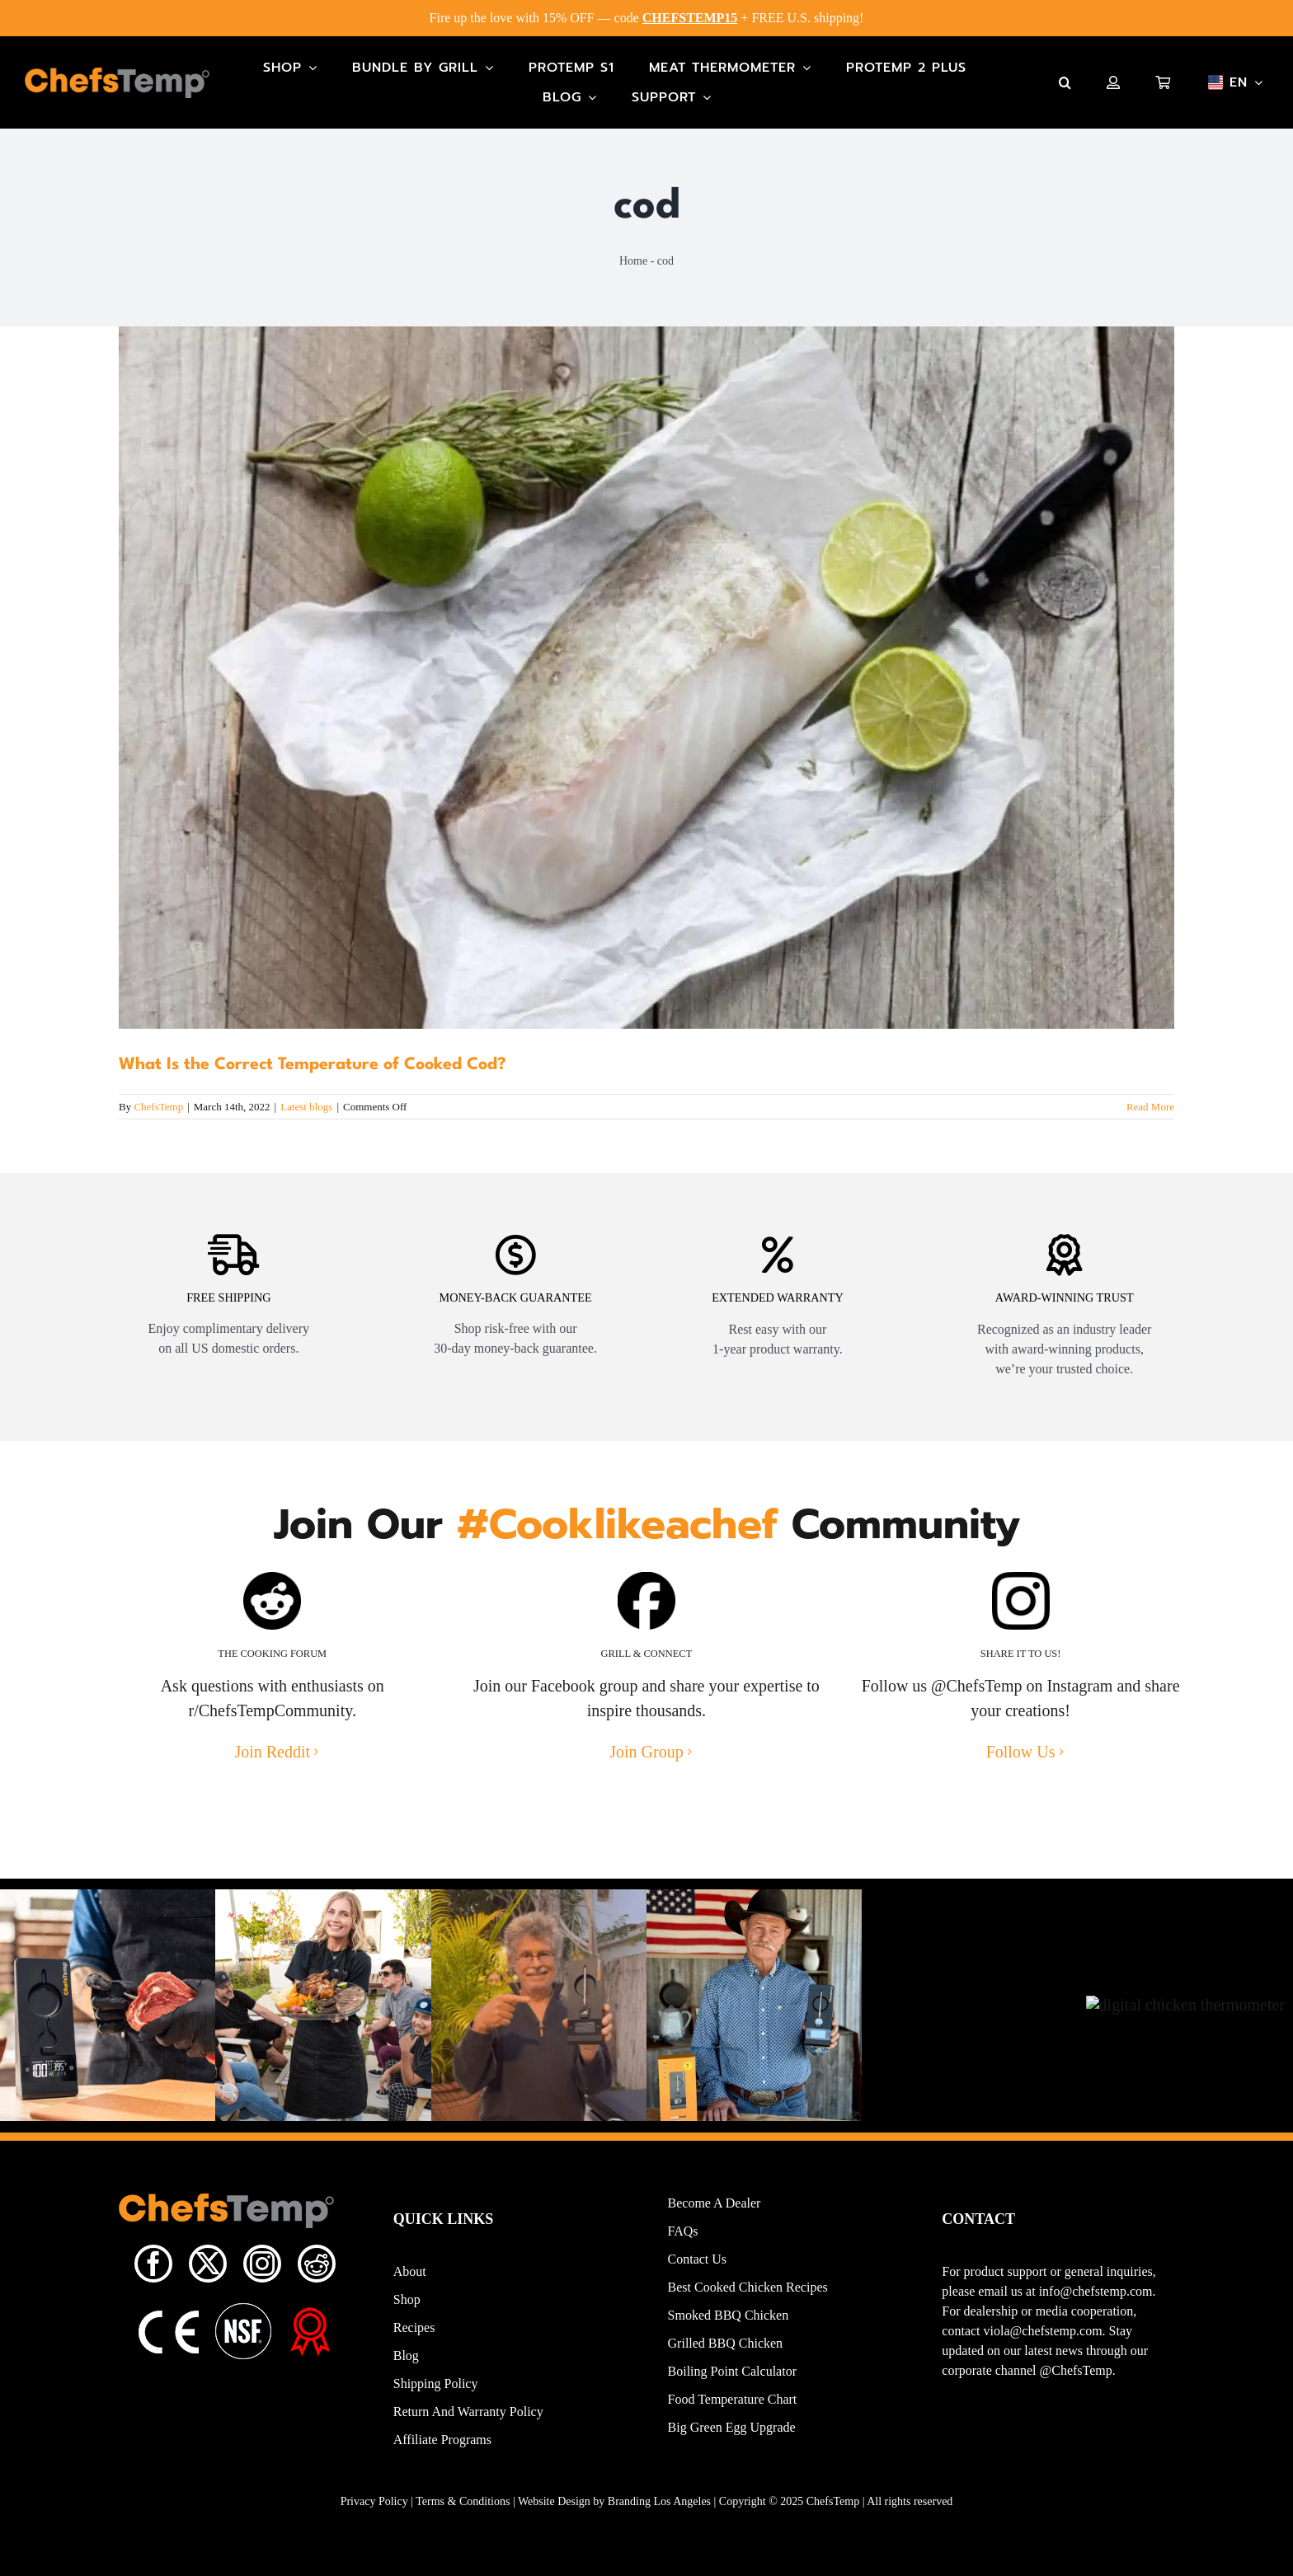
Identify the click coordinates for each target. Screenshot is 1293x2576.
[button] (1065, 82)
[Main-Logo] (117, 76)
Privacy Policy (374, 2523)
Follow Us (1021, 1773)
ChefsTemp (158, 1106)
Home (633, 261)
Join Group (646, 1773)
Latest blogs (306, 1106)
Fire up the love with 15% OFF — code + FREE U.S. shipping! (647, 18)
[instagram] (262, 2285)
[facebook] (153, 2285)
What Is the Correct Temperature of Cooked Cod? (312, 1065)
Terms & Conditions (463, 2523)
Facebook (563, 1707)
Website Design (554, 2523)
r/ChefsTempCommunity (270, 1732)
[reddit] (317, 2285)
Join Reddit (272, 1773)
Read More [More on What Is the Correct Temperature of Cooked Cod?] (1150, 1106)
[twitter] (208, 2285)
